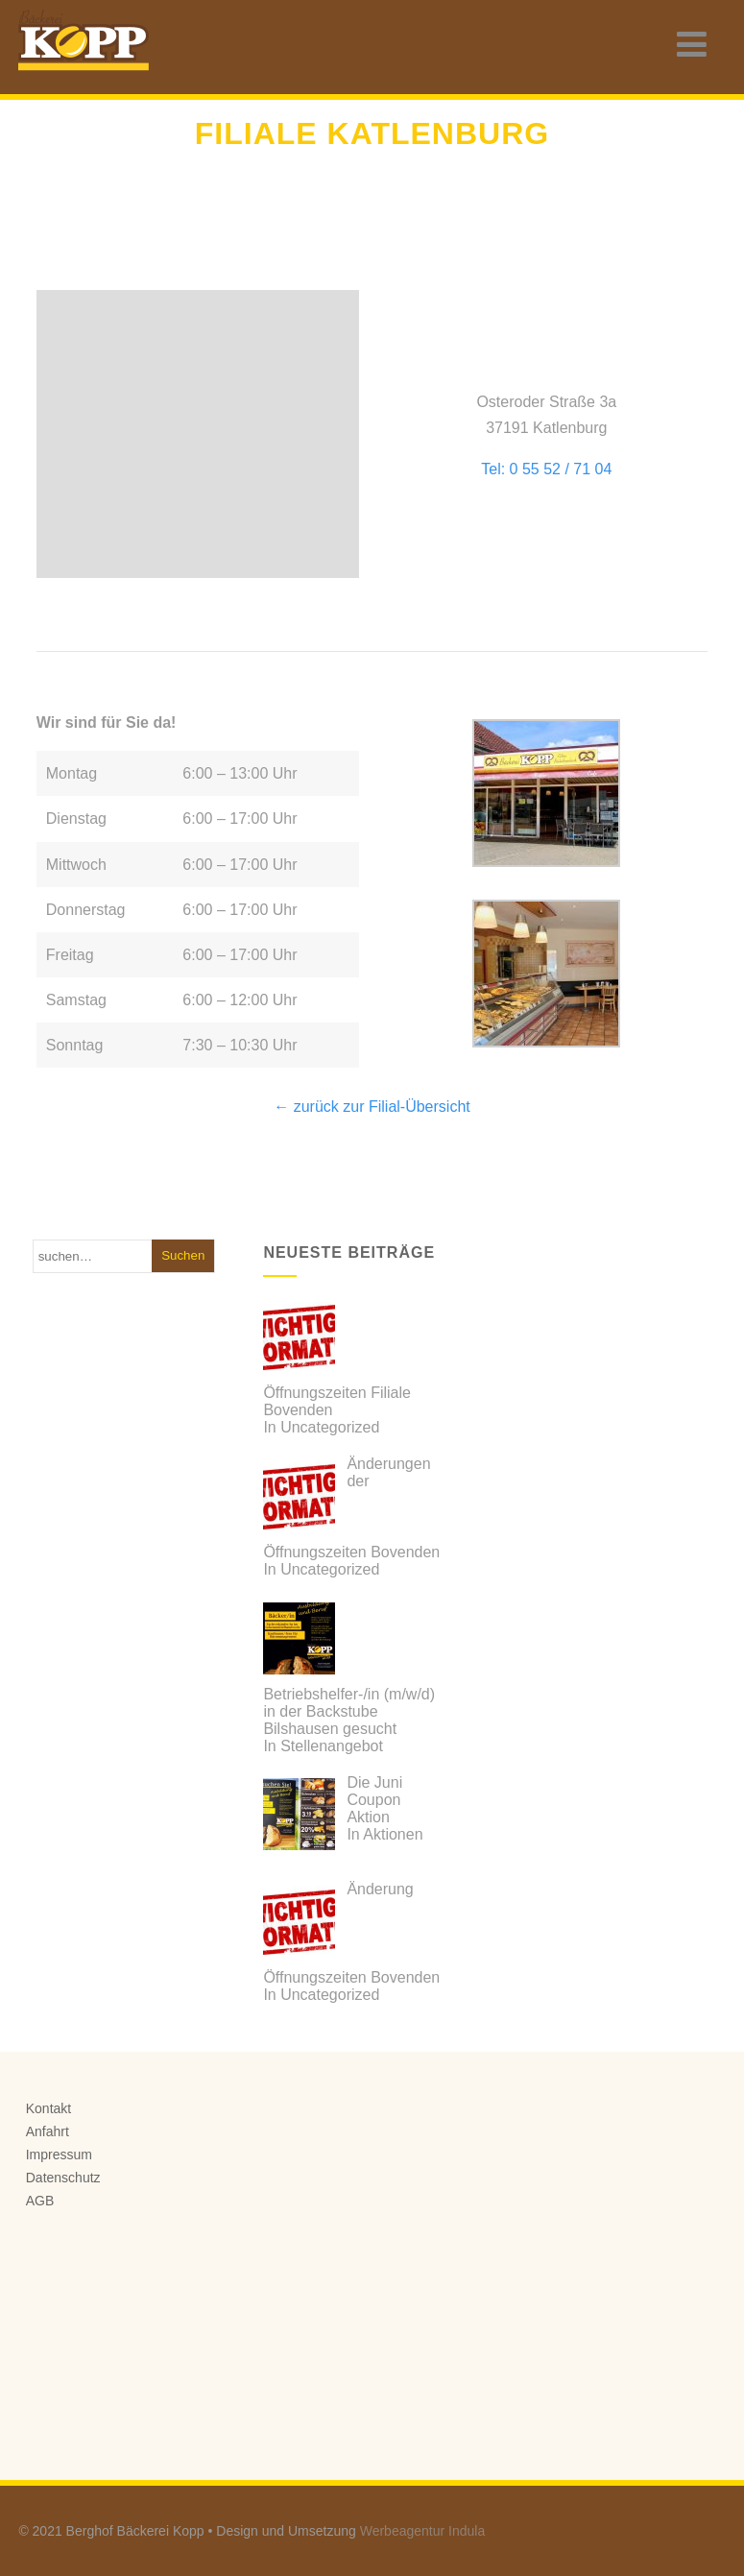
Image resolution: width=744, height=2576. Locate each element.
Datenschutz (63, 2177)
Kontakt (48, 2108)
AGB (40, 2200)
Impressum (59, 2154)
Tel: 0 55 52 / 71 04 (546, 469)
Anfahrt (47, 2131)
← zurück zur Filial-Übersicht (371, 1106)
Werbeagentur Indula (423, 2531)
